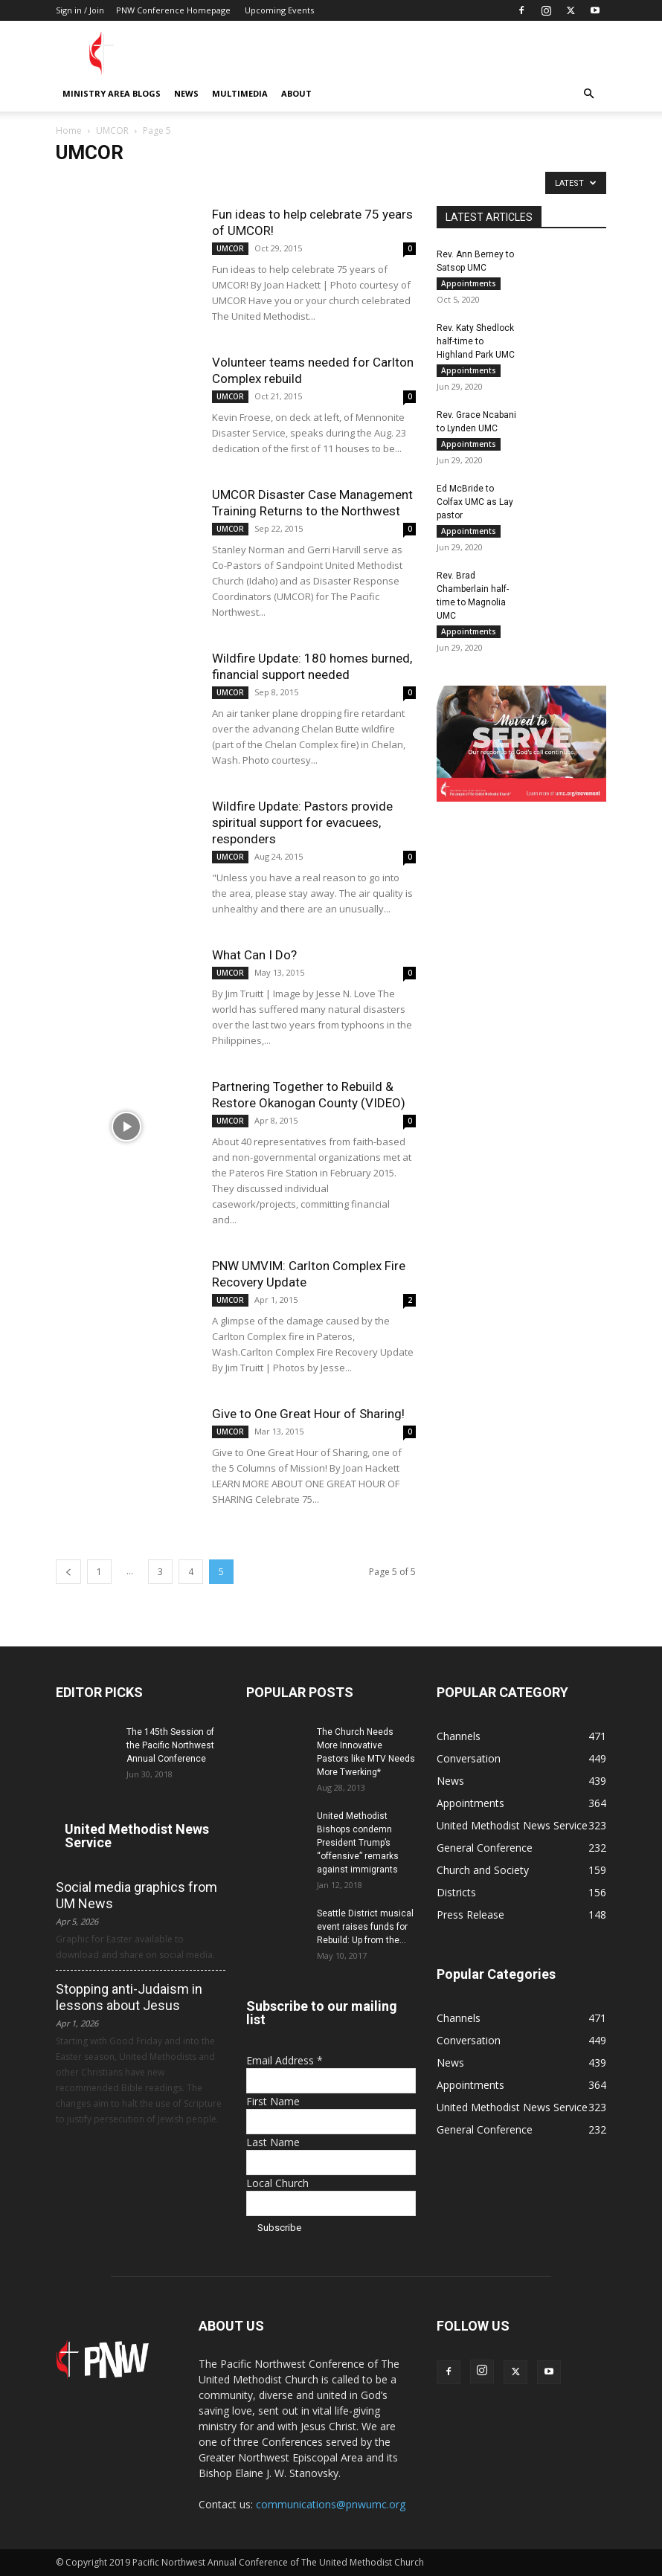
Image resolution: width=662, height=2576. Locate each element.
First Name (273, 2101)
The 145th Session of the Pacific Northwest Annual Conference (170, 1745)
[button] (588, 94)
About (296, 93)
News (186, 93)
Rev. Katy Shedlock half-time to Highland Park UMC (476, 341)
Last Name (273, 2142)
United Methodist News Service (137, 1835)
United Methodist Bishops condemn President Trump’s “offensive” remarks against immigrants (358, 1843)
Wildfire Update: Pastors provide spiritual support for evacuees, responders (302, 822)
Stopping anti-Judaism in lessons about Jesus (129, 1997)
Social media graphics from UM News (136, 1895)
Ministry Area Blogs (111, 93)
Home (69, 130)
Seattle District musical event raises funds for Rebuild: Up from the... (365, 1926)
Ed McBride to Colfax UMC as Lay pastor (475, 502)
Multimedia (240, 93)
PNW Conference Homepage (173, 10)
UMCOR (112, 130)
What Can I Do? (254, 954)
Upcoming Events (279, 10)
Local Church (277, 2183)
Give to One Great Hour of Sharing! (308, 1413)
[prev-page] (68, 1571)
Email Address (284, 2060)
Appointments (468, 283)
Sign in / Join (80, 10)
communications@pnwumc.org (330, 2504)
